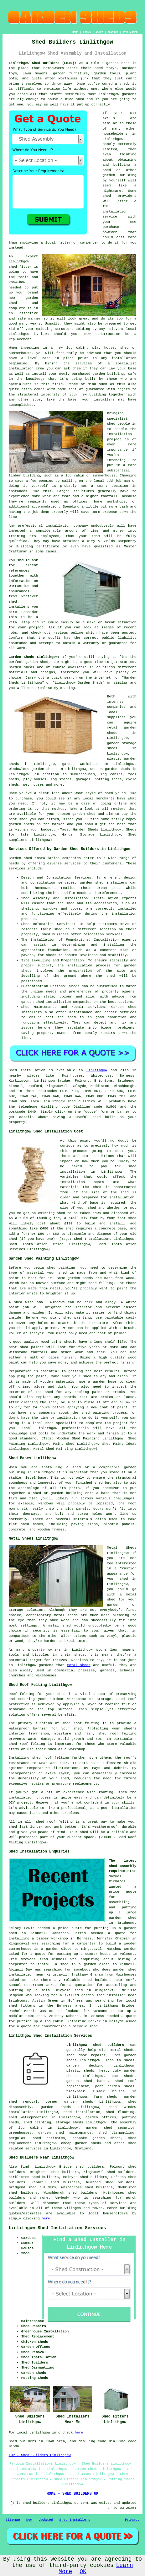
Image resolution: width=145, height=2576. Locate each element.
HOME (75, 32)
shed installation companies (63, 1002)
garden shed (36, 662)
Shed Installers (74, 2520)
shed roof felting (50, 1758)
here (46, 2218)
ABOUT (99, 32)
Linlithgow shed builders (95, 2045)
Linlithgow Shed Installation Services (57, 2227)
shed (13, 267)
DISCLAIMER (129, 32)
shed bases (32, 1524)
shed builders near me (106, 1980)
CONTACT (112, 32)
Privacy (132, 2520)
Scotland (83, 2148)
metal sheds (79, 1665)
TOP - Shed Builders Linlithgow (40, 2455)
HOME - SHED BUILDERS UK (73, 2494)
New (29, 2520)
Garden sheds (21, 667)
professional (30, 526)
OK (83, 2571)
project (36, 627)
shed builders (81, 1101)
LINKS (87, 32)
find (25, 2167)
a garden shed (115, 63)
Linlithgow (96, 1070)
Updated (46, 2520)
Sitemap (13, 2520)
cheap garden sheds (81, 2143)
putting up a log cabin (40, 2021)
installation (21, 368)
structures (83, 491)
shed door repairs (86, 2055)
